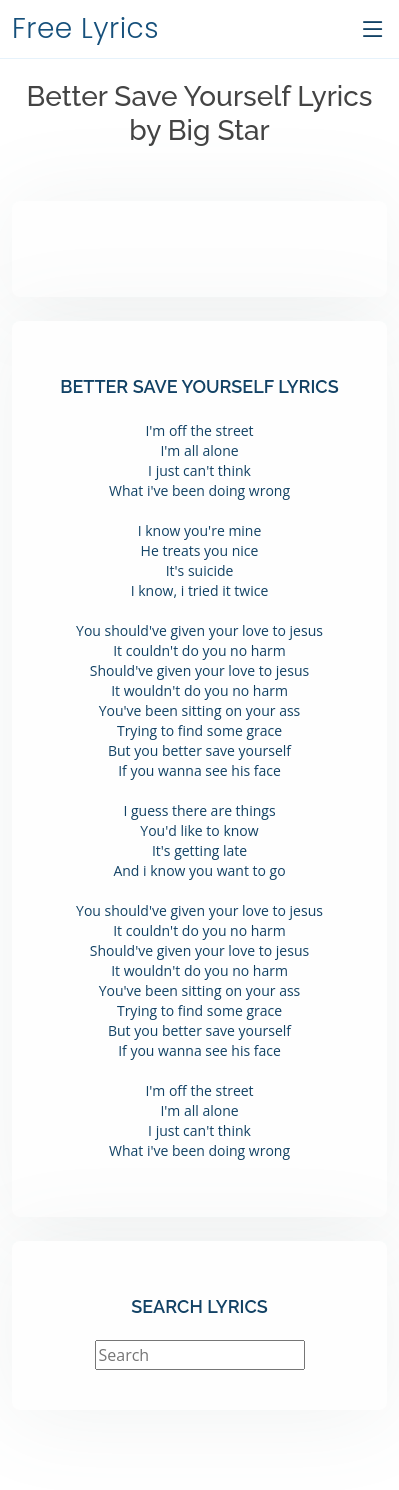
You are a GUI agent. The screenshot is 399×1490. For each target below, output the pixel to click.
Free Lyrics (85, 28)
